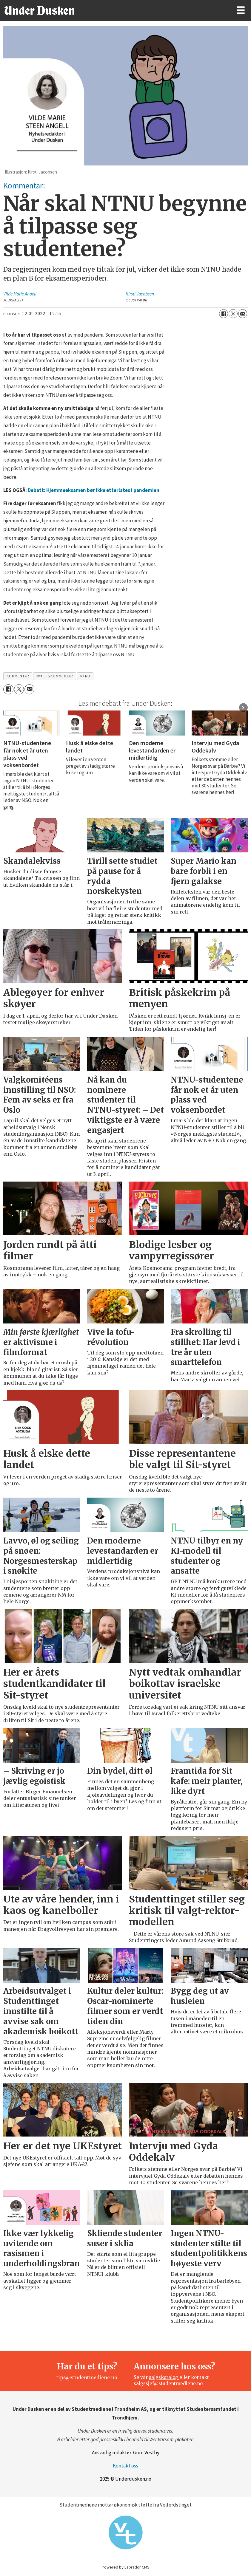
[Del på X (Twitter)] (233, 313)
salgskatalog (164, 2377)
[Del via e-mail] (242, 313)
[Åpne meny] (241, 10)
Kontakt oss (125, 2465)
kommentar (18, 676)
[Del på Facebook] (223, 313)
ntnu (85, 676)
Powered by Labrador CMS (126, 2567)
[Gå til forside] (39, 10)
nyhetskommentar (54, 676)
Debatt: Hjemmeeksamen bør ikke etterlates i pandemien (93, 490)
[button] (243, 707)
